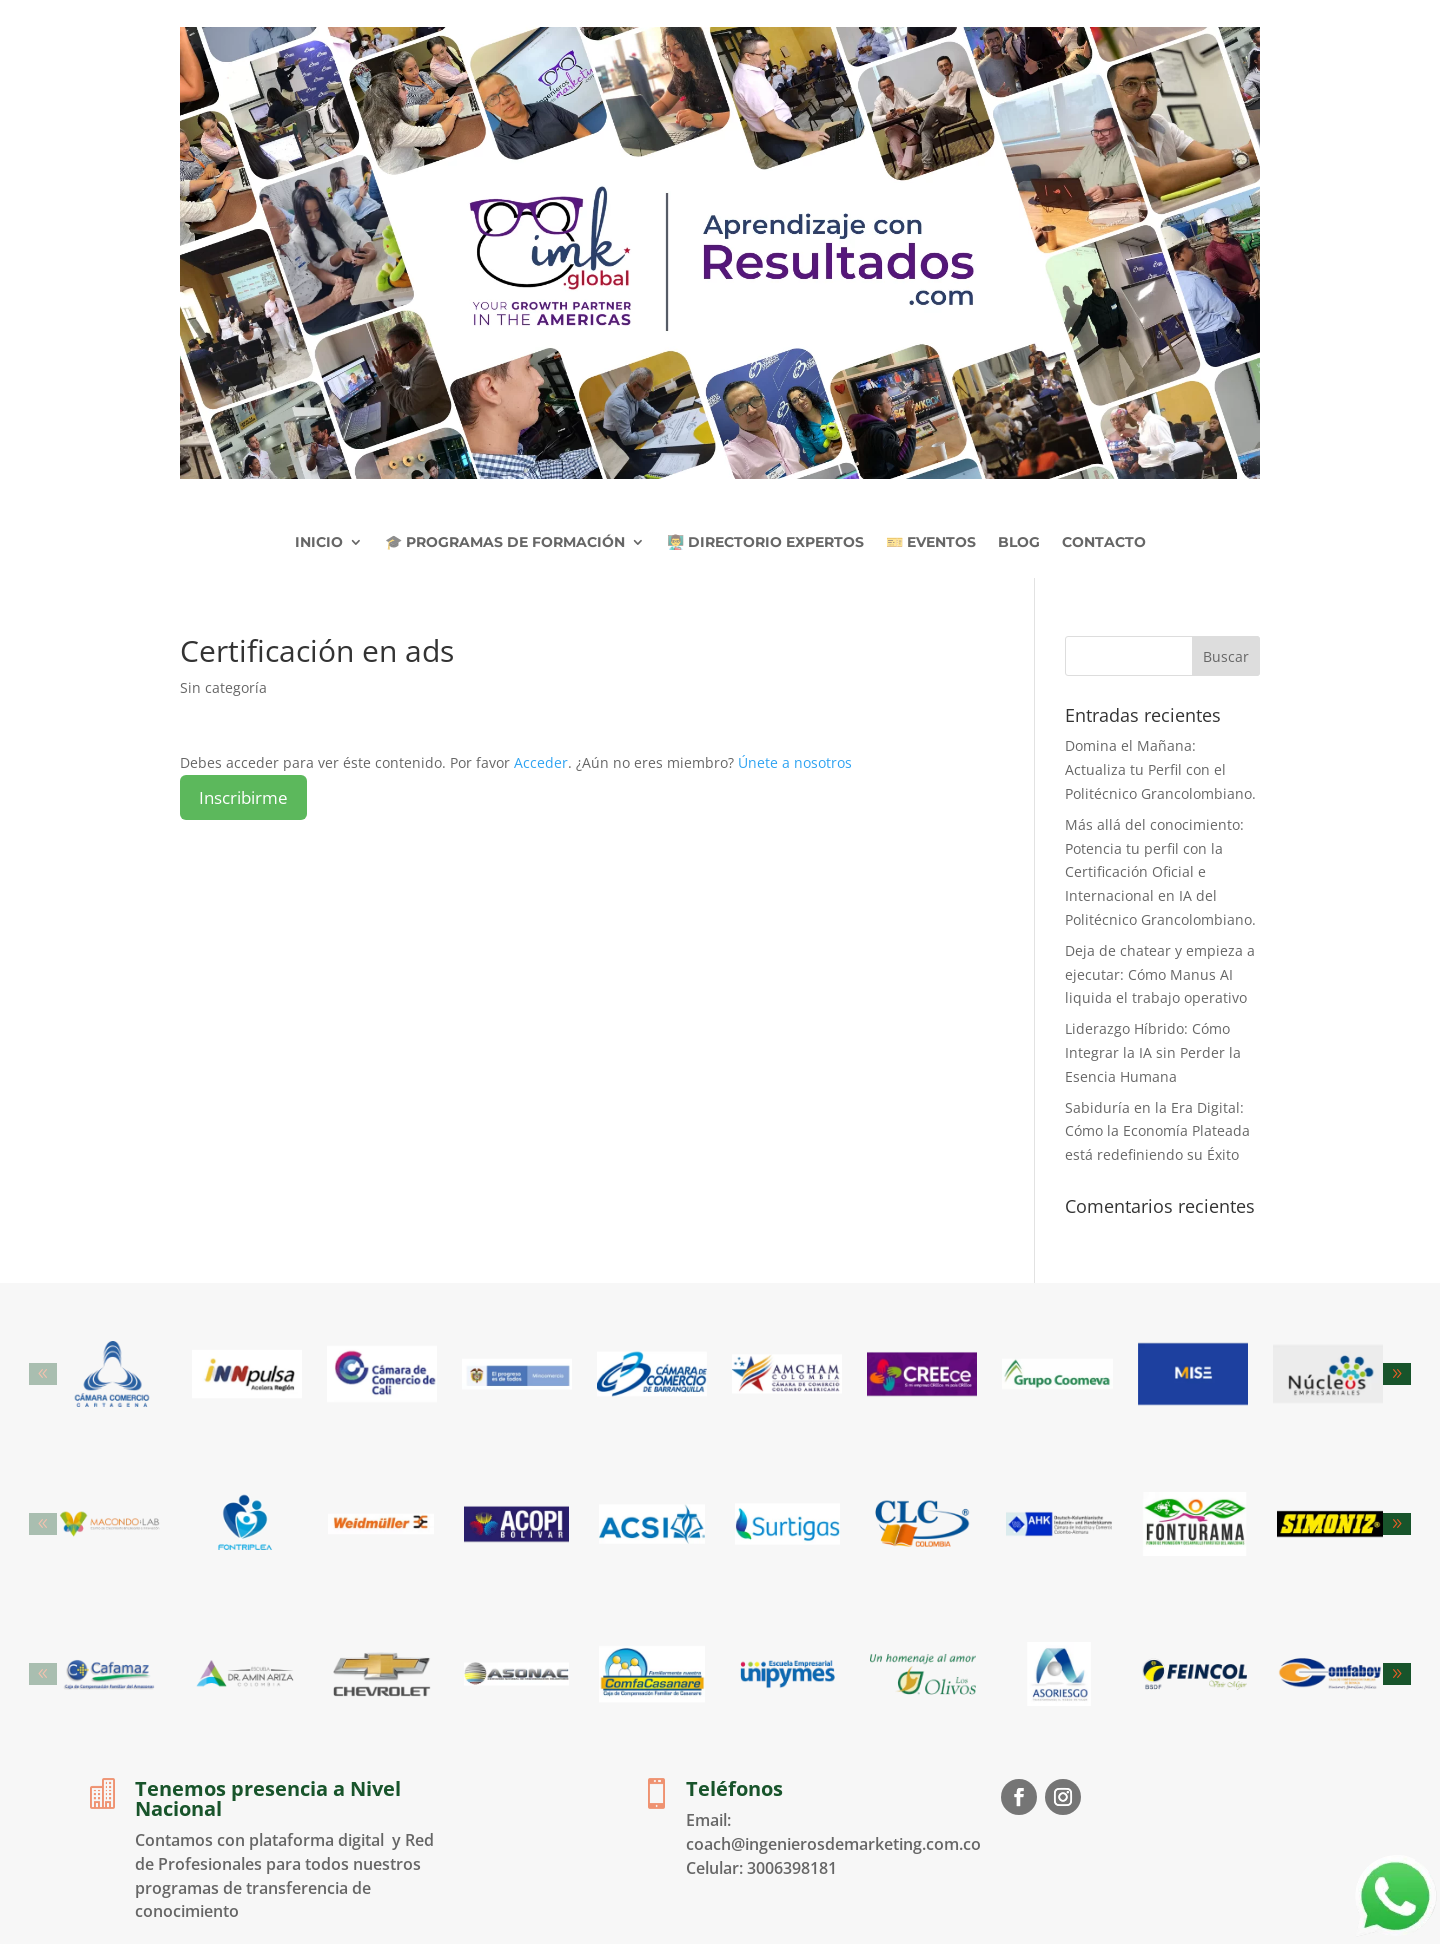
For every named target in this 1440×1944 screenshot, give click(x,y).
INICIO (319, 542)
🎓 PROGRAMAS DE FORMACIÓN (505, 542)
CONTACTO (1104, 542)
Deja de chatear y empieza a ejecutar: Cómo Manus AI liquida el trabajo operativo (1160, 974)
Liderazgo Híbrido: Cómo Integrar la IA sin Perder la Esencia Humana (1153, 1052)
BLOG (1019, 542)
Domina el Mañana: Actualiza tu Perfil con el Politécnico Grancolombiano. (1160, 769)
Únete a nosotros (795, 762)
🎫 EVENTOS (931, 542)
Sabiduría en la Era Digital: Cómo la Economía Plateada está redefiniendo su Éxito (1157, 1131)
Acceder (541, 762)
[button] (1397, 1374)
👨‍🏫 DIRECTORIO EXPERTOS (765, 542)
